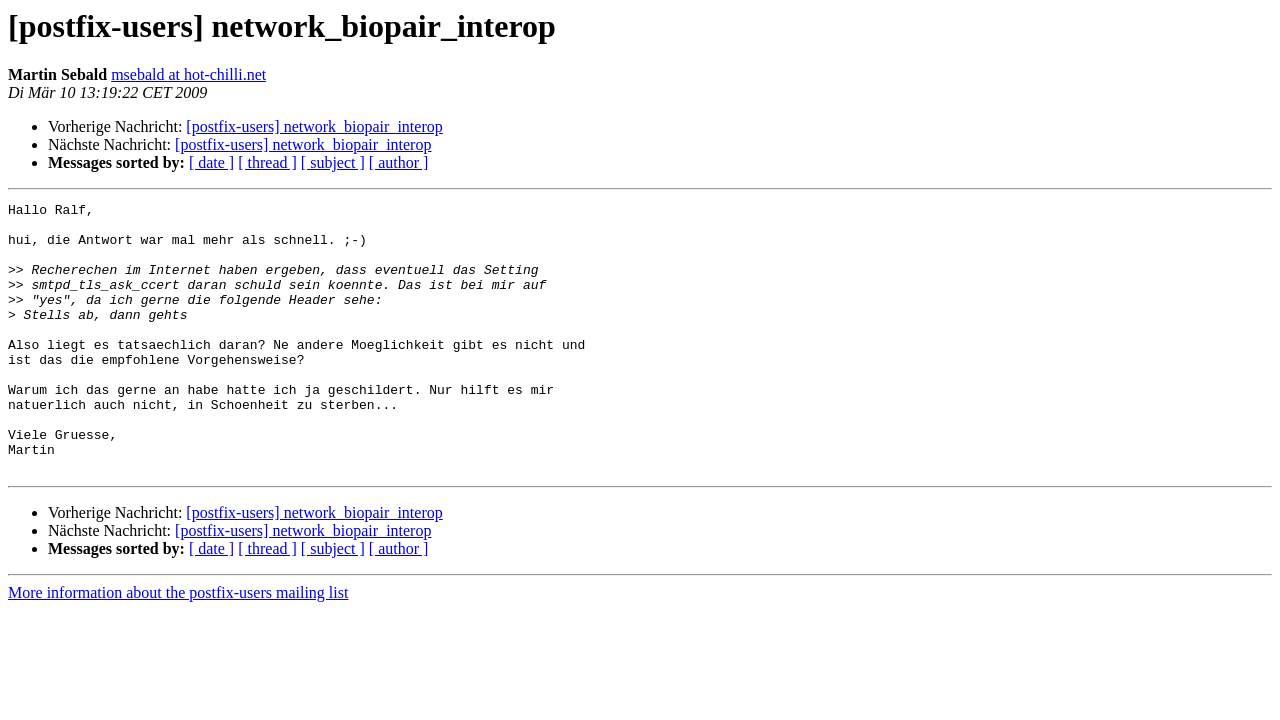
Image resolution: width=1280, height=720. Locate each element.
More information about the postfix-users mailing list (178, 646)
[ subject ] (333, 162)
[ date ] (211, 162)
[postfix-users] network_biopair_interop (314, 126)
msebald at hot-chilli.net (188, 74)
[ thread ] (267, 162)
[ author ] (399, 162)
